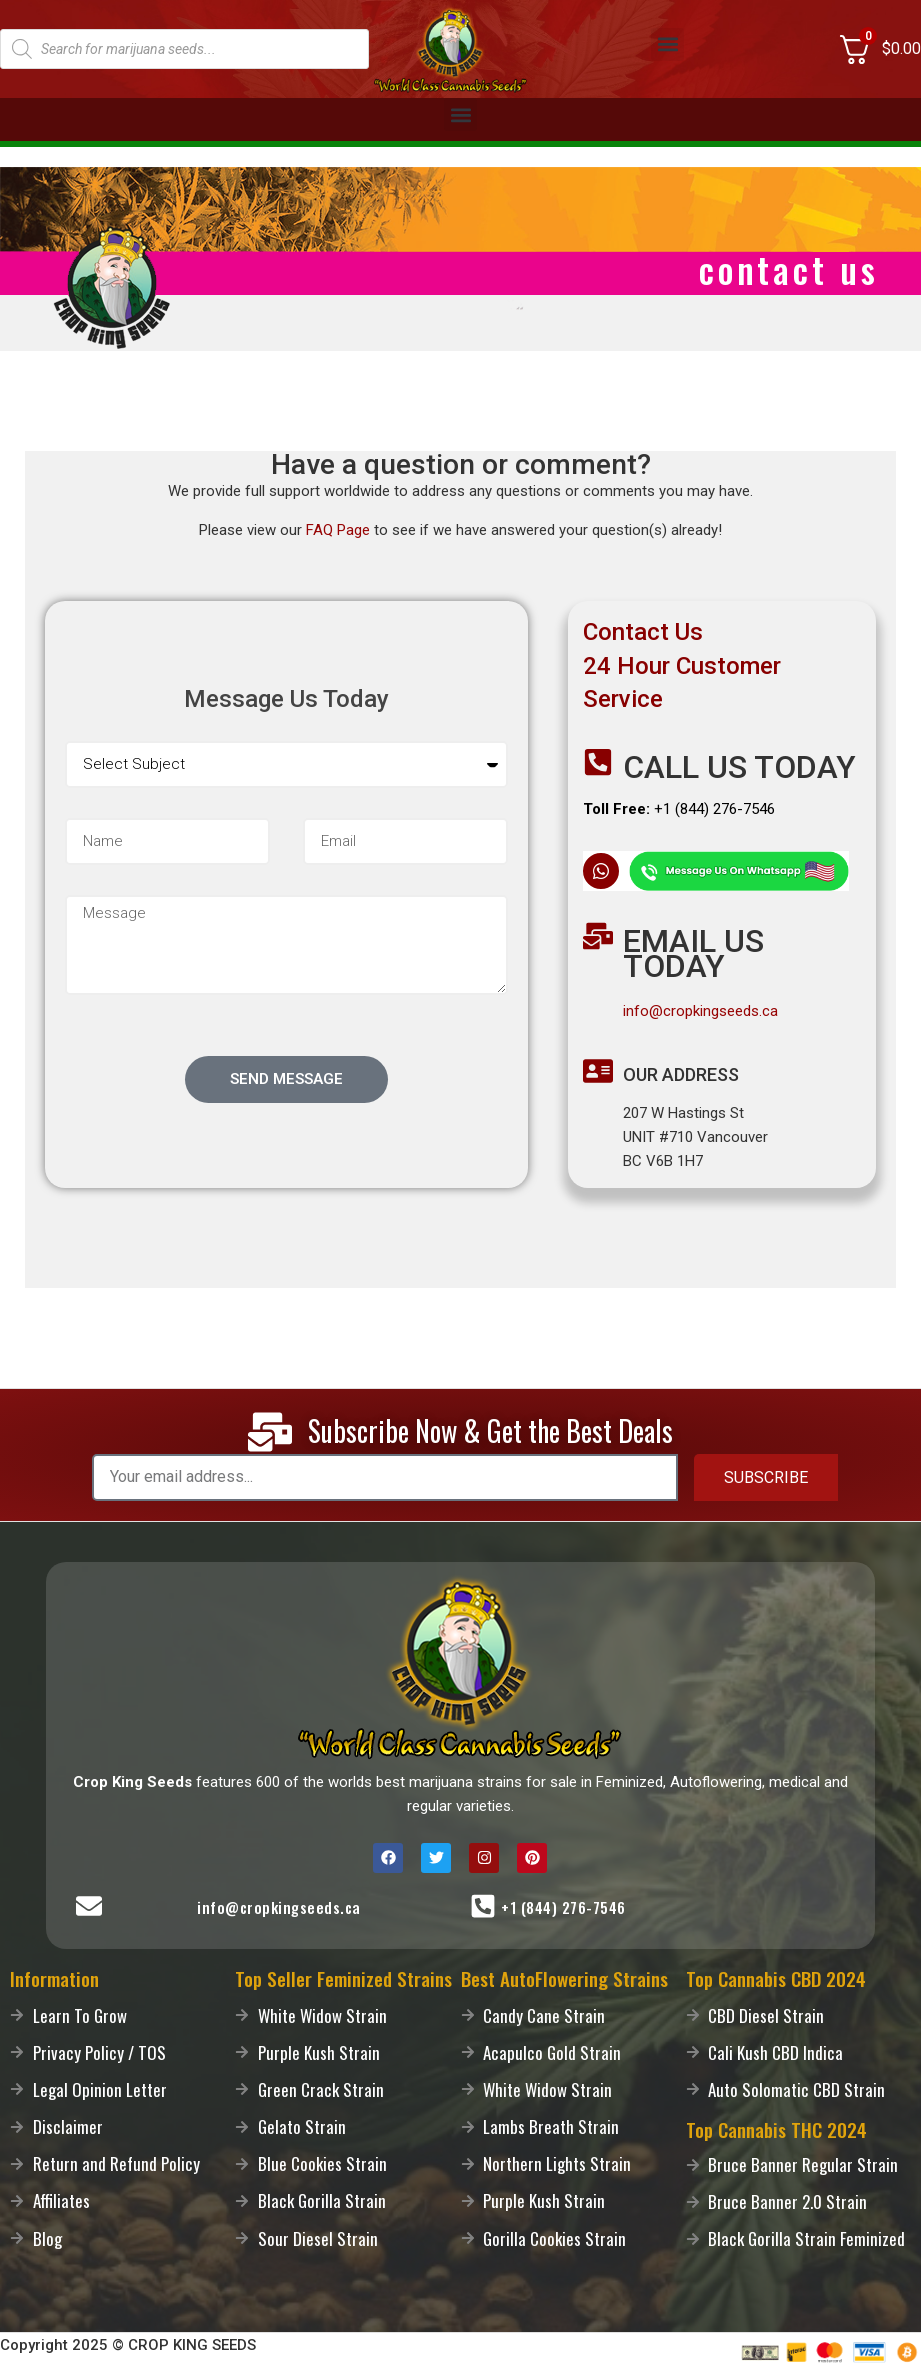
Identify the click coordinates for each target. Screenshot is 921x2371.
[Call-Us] (483, 1906)
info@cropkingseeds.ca (700, 1011)
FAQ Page (338, 530)
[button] (667, 44)
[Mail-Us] (89, 1906)
